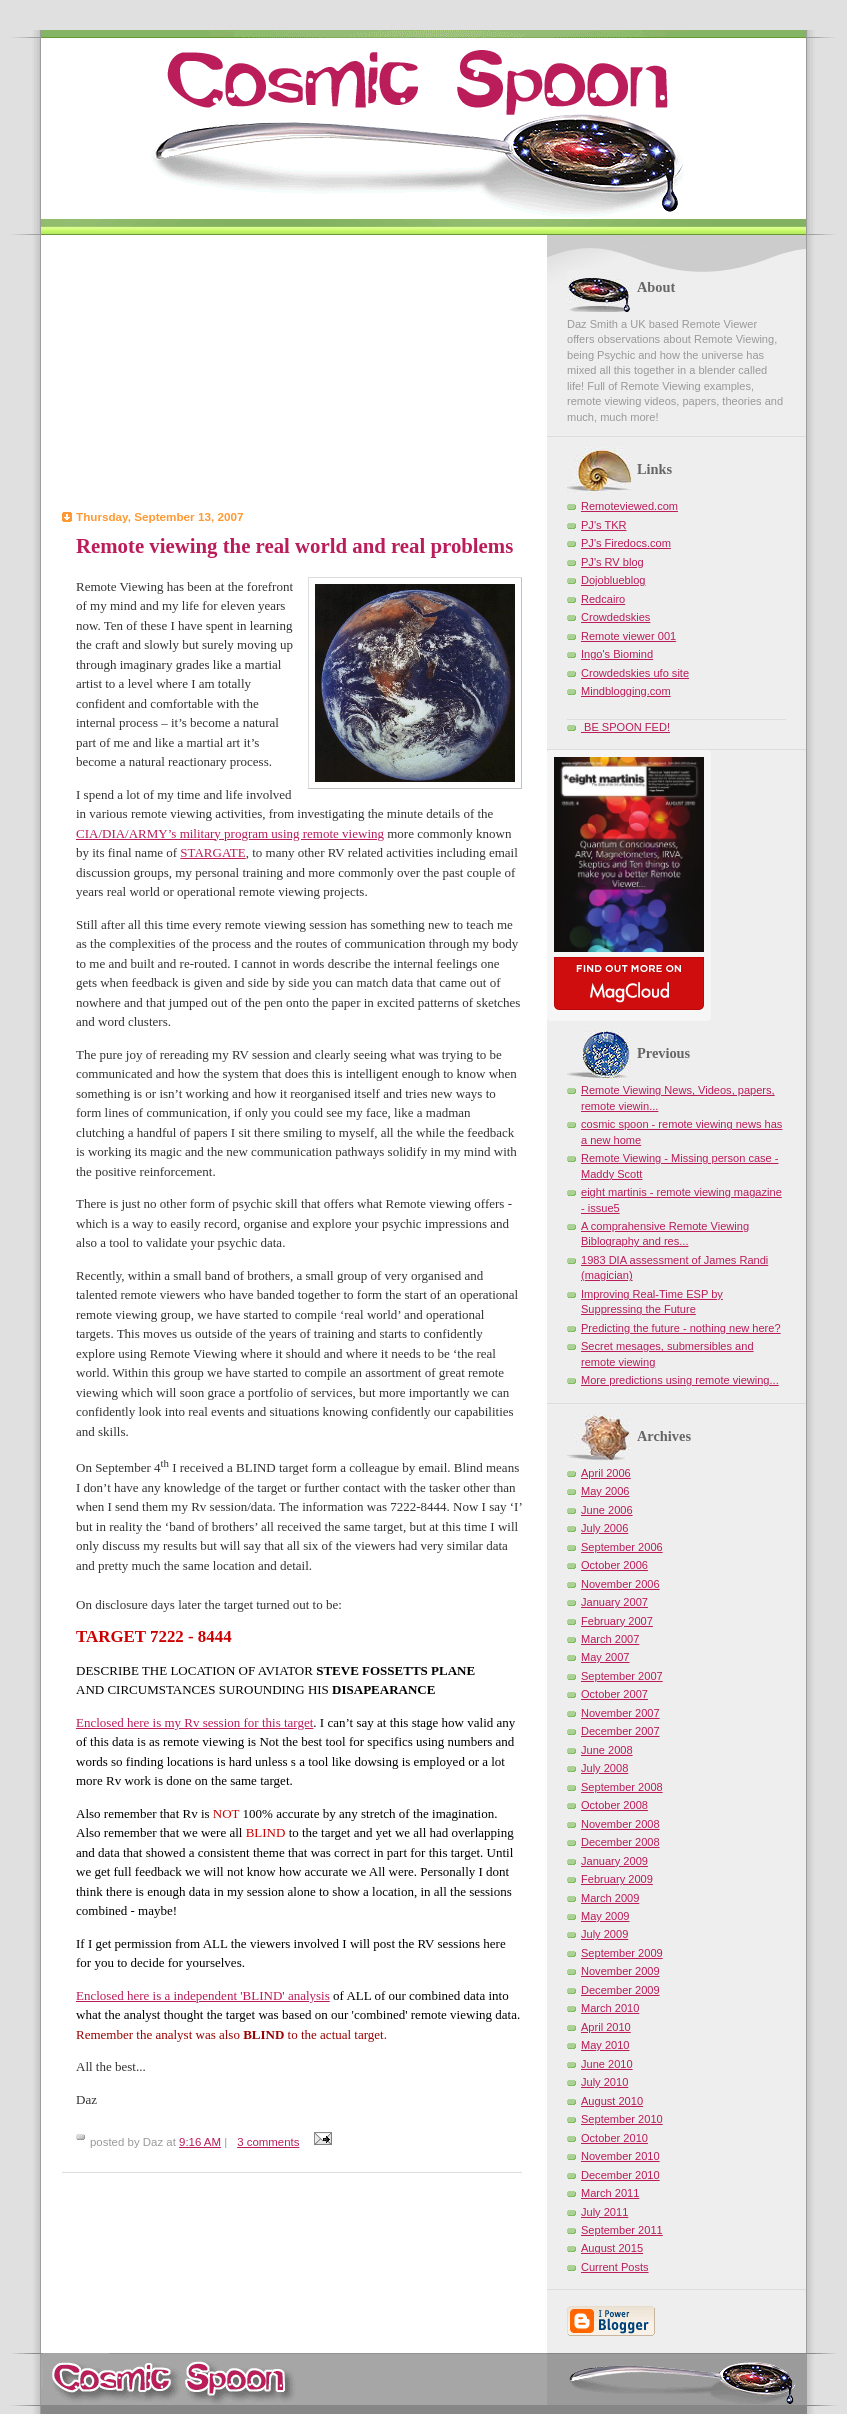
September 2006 (622, 1547)
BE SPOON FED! (625, 727)
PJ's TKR (604, 525)
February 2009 (617, 1879)
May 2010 (605, 2045)
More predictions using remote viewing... (680, 1380)
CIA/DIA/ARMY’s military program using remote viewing (230, 833)
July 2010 (604, 2082)
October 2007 (614, 1694)
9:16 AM (200, 2142)
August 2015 (612, 2248)
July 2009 (604, 1934)
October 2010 (614, 2138)
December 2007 (620, 1731)
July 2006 (604, 1528)
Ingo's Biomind (617, 654)
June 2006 (607, 1510)
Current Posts (615, 2267)
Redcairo (603, 599)
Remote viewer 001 (628, 636)
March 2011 (610, 2193)
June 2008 (607, 1750)
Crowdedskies (615, 617)
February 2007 (617, 1621)
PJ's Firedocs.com (626, 543)
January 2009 (614, 1861)
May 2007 (605, 1657)
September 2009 (622, 1953)
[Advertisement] (292, 375)
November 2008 (620, 1824)
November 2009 (620, 1971)
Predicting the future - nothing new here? (681, 1328)
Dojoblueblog (613, 580)
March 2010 (610, 2008)
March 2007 (610, 1639)
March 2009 (610, 1898)
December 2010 (620, 2175)
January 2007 (614, 1602)
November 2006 (620, 1584)
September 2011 (622, 2230)
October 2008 (614, 1805)
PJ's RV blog (612, 562)
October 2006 (614, 1565)
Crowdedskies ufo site (635, 673)
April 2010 (606, 2027)
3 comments (268, 2142)
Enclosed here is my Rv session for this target (194, 1722)
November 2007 (620, 1713)
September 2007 (622, 1676)
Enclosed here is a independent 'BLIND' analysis (203, 1995)
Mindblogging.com (626, 691)
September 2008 (622, 1787)
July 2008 (604, 1768)
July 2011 (604, 2212)
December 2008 (620, 1842)
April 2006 (606, 1473)
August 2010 (612, 2101)
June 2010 (607, 2064)
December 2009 (620, 1990)
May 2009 (605, 1916)
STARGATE (212, 852)
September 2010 (622, 2119)
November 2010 (620, 2156)
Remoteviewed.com (629, 506)
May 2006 (605, 1491)
